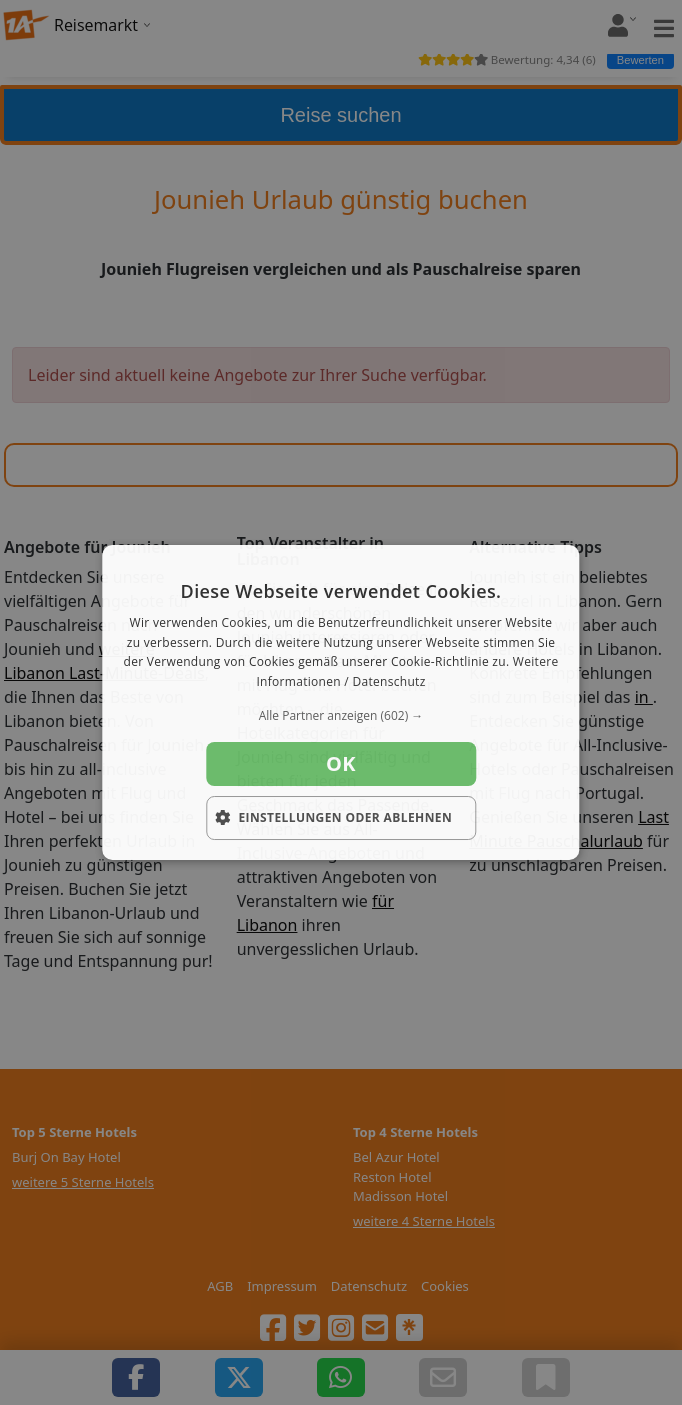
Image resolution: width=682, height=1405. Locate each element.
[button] (340, 716)
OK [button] (341, 763)
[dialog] (340, 703)
